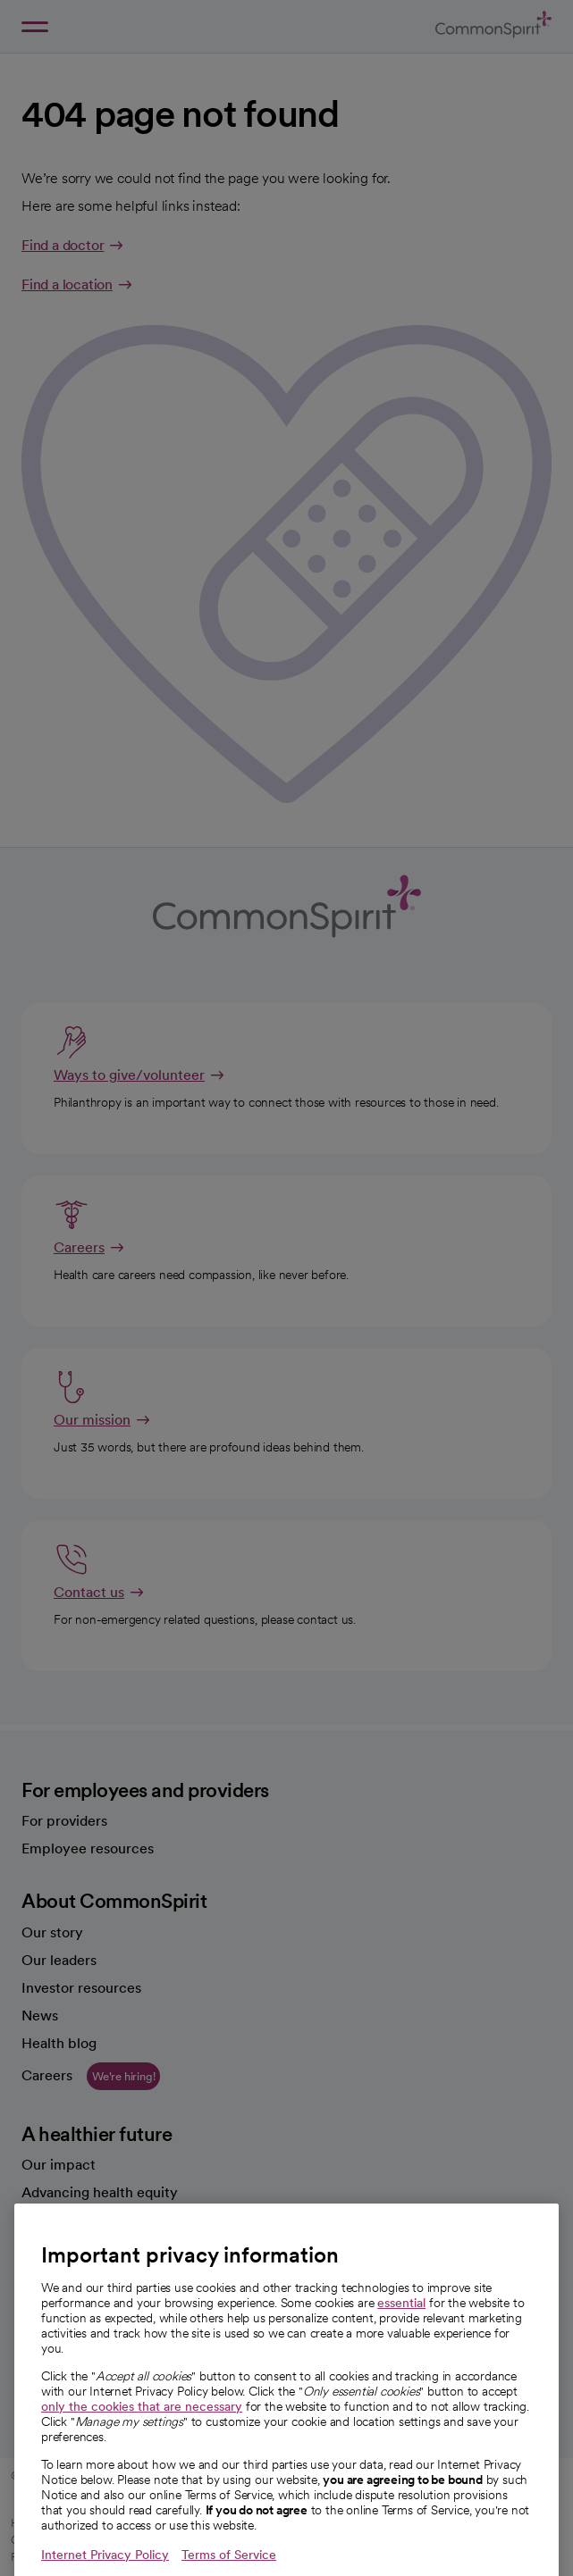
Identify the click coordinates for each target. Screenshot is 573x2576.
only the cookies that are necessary (141, 2438)
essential (401, 2335)
